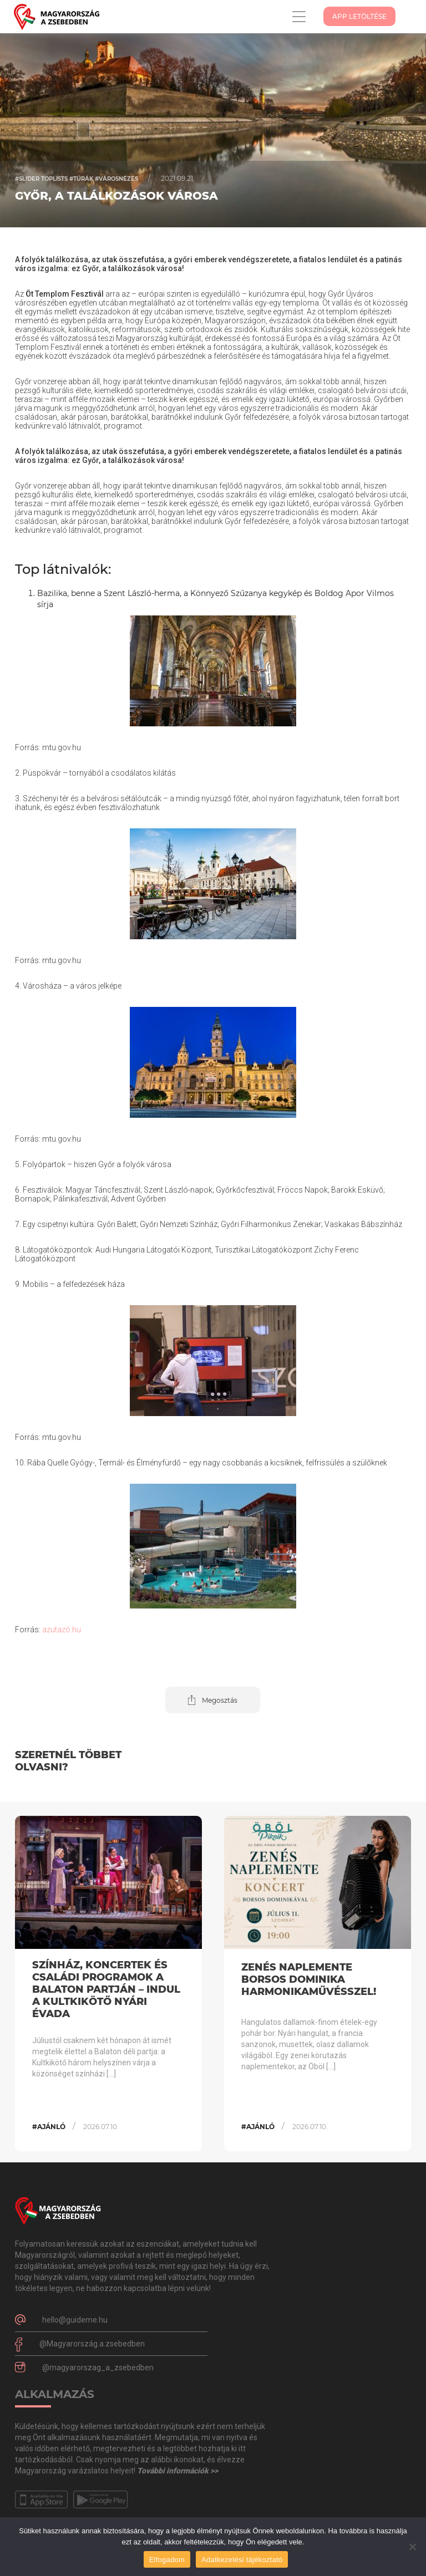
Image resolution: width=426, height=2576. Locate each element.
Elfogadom (167, 2559)
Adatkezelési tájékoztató (241, 2559)
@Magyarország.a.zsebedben (92, 2343)
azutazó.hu (61, 1629)
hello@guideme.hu (75, 2319)
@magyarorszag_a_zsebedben (98, 2367)
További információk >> (177, 2470)
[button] (212, 1700)
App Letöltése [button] (359, 16)
